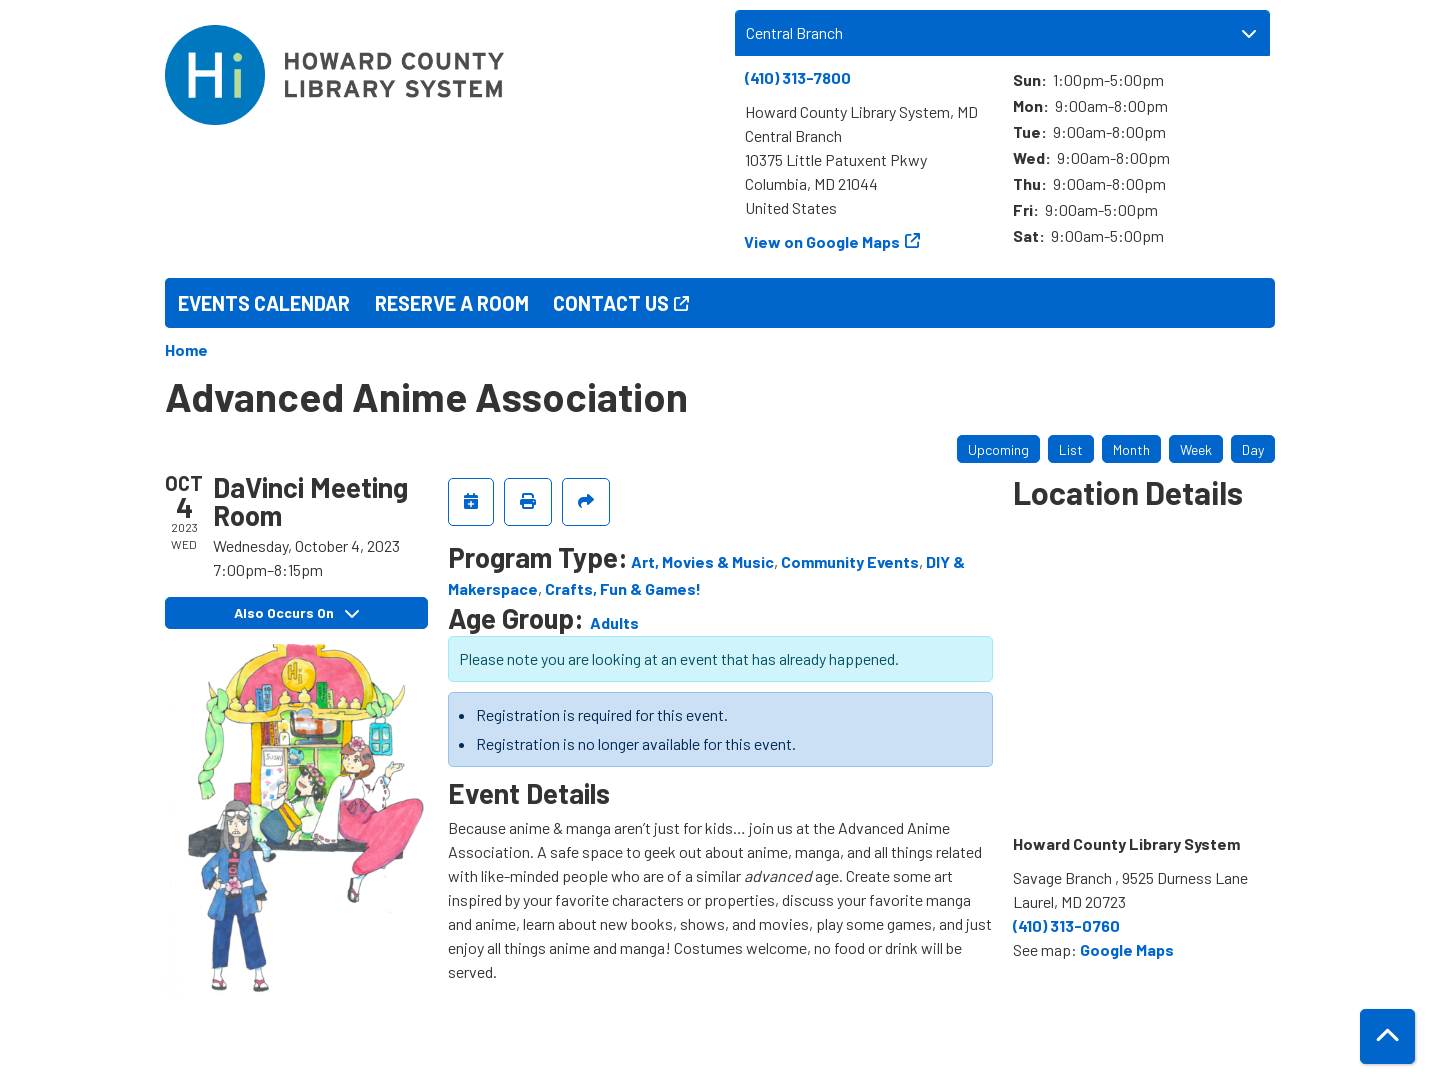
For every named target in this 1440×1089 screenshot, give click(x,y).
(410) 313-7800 (798, 77)
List (1071, 449)
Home (186, 349)
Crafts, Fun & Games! (623, 588)
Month (1131, 449)
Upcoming (998, 449)
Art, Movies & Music (702, 561)
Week (1196, 449)
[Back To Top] (1387, 1036)
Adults (614, 622)
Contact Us (611, 303)
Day (1253, 449)
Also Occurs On (296, 612)
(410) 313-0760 (1066, 925)
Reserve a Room (452, 303)
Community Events (850, 561)
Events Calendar (264, 303)
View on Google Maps (822, 241)
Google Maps (1127, 949)
